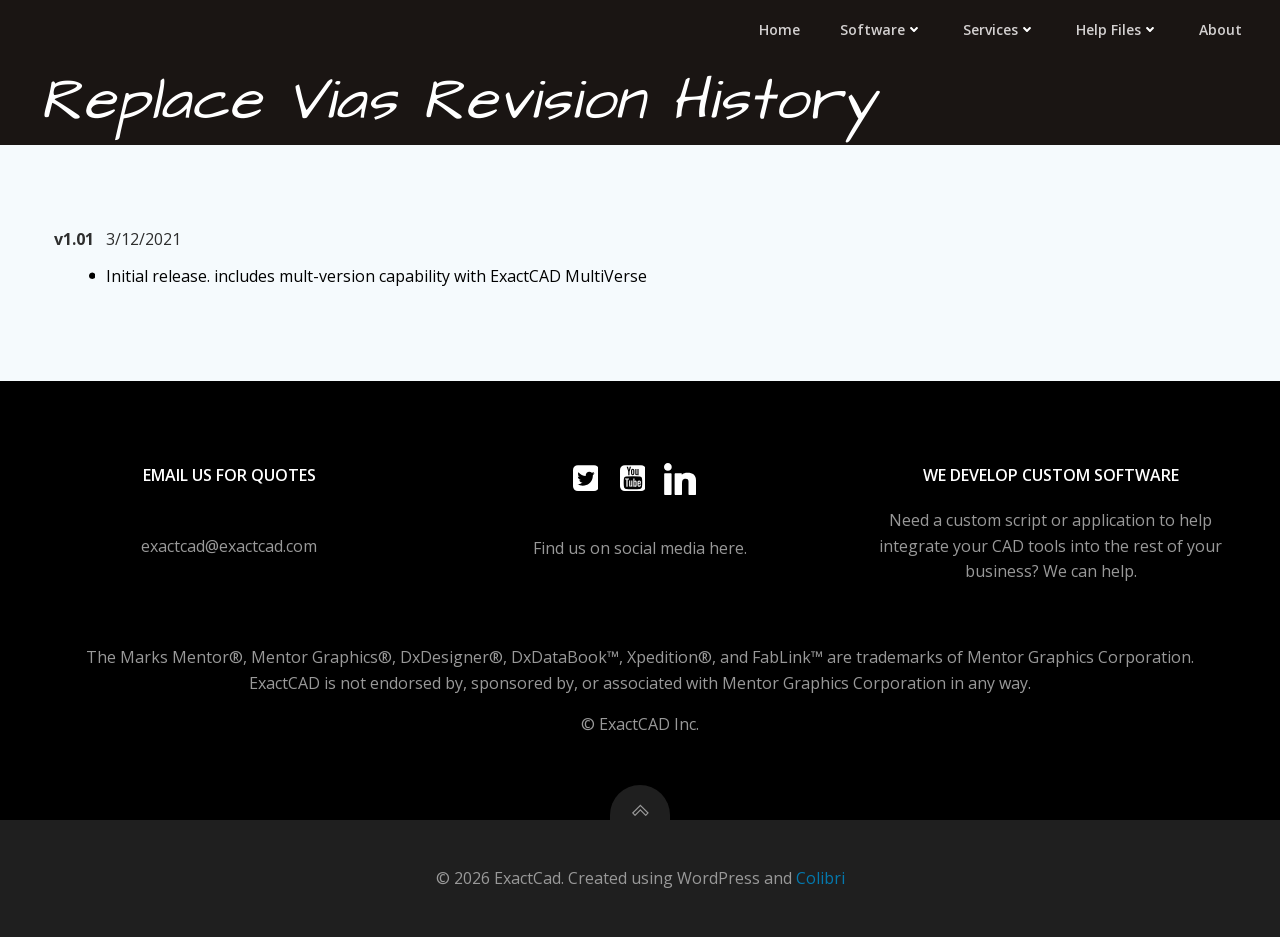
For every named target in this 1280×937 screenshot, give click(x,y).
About (1220, 29)
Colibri (820, 878)
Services (999, 29)
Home (779, 29)
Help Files (1117, 29)
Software (881, 29)
